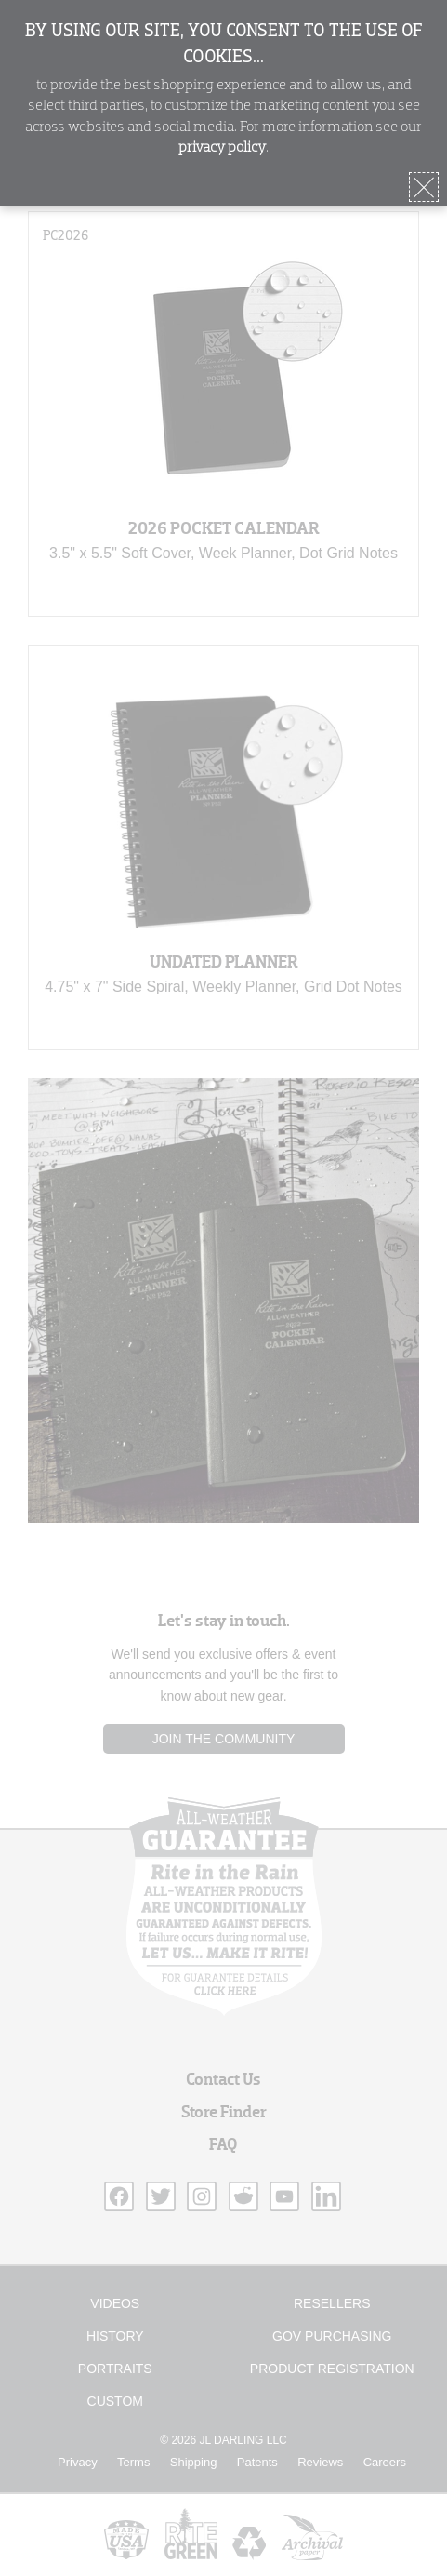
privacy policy (222, 147)
